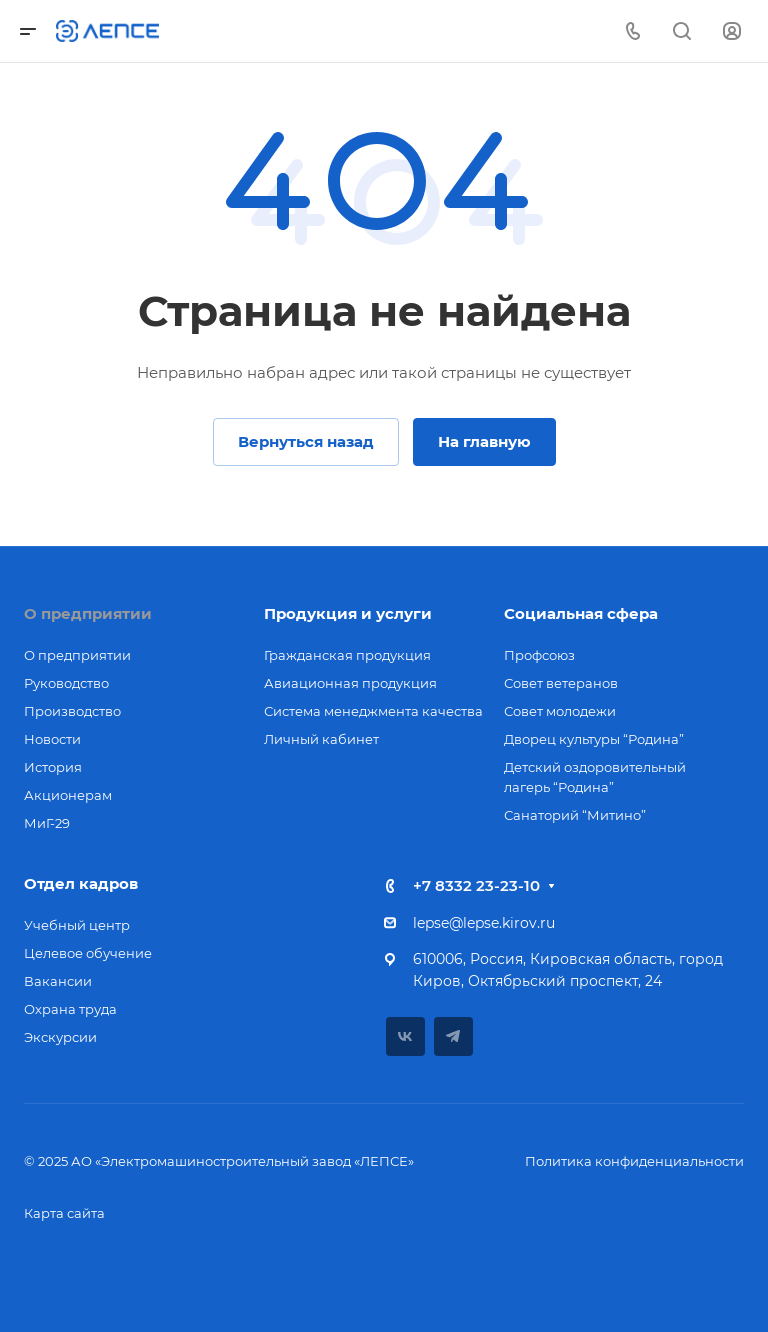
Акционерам (68, 795)
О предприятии (88, 613)
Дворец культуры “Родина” (594, 739)
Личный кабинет (321, 739)
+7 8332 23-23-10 (476, 885)
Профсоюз (539, 655)
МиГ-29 (47, 823)
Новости (52, 739)
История (53, 767)
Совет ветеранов (561, 683)
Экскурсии (60, 1037)
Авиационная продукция (350, 683)
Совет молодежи (560, 711)
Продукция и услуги (348, 613)
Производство (72, 711)
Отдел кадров (81, 883)
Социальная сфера (581, 613)
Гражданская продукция (347, 655)
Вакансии (58, 981)
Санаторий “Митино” (575, 815)
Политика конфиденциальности (634, 1161)
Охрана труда (70, 1009)
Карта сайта (64, 1213)
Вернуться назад (306, 441)
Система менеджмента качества (373, 711)
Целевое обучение (88, 953)
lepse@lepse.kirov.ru (484, 923)
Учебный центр (77, 925)
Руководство (66, 683)
